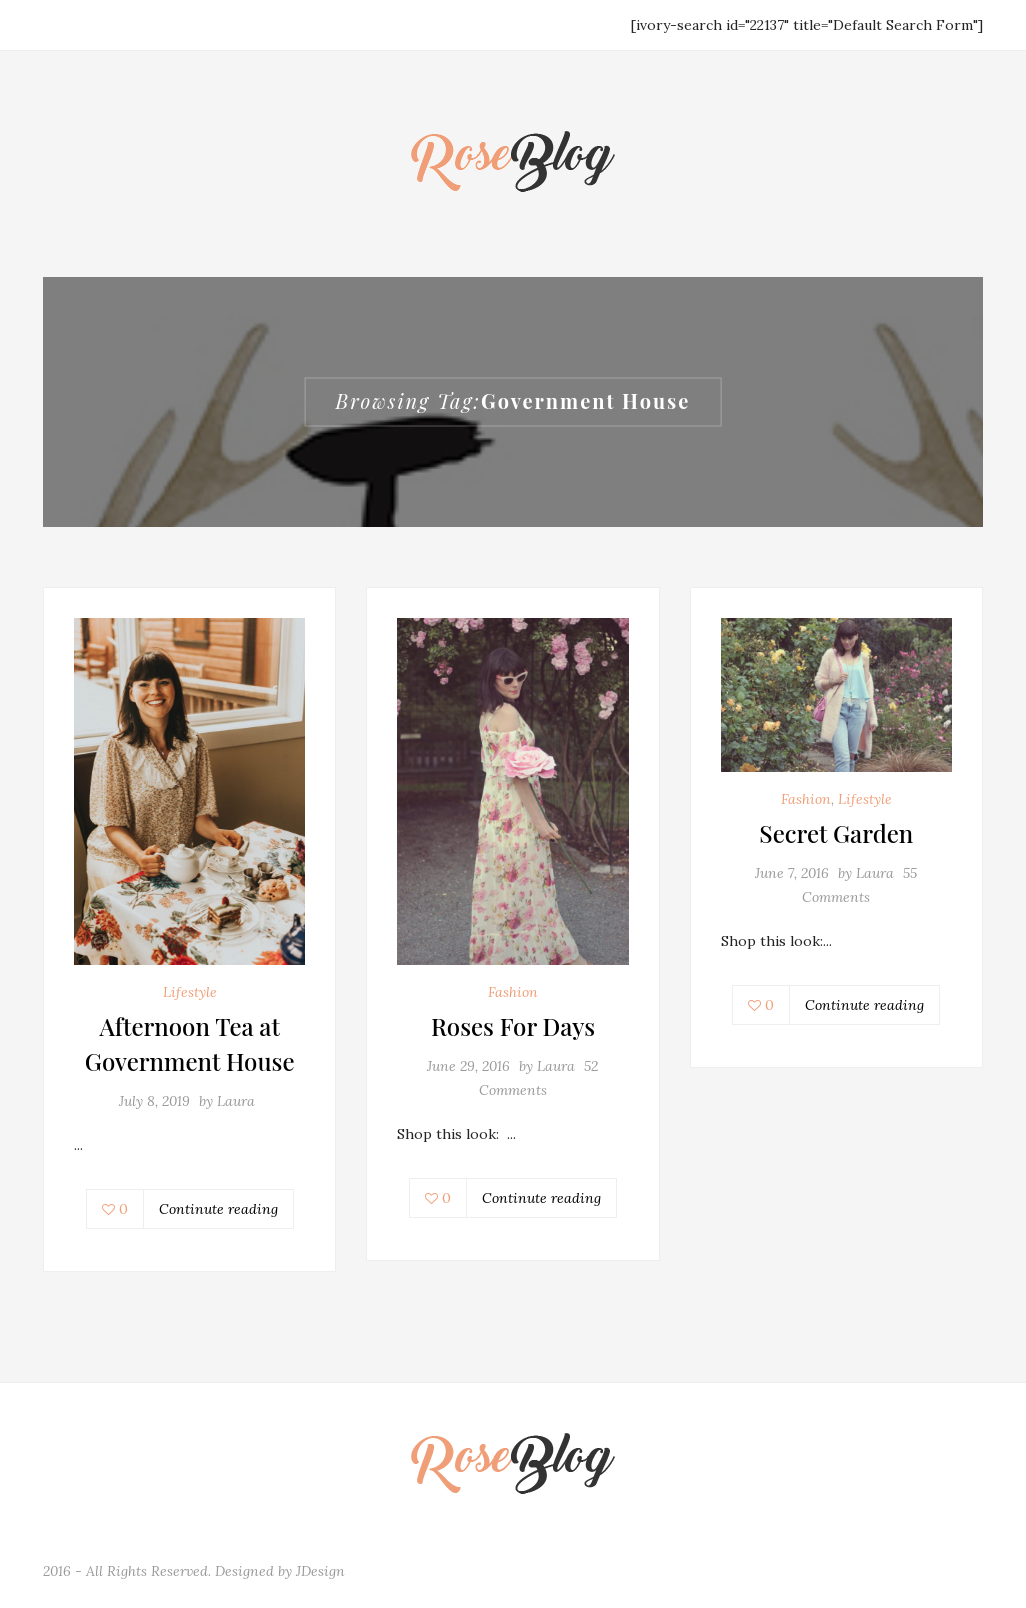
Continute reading (218, 1209)
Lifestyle (190, 992)
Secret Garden (836, 833)
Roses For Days (513, 1026)
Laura (236, 1101)
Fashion (513, 992)
